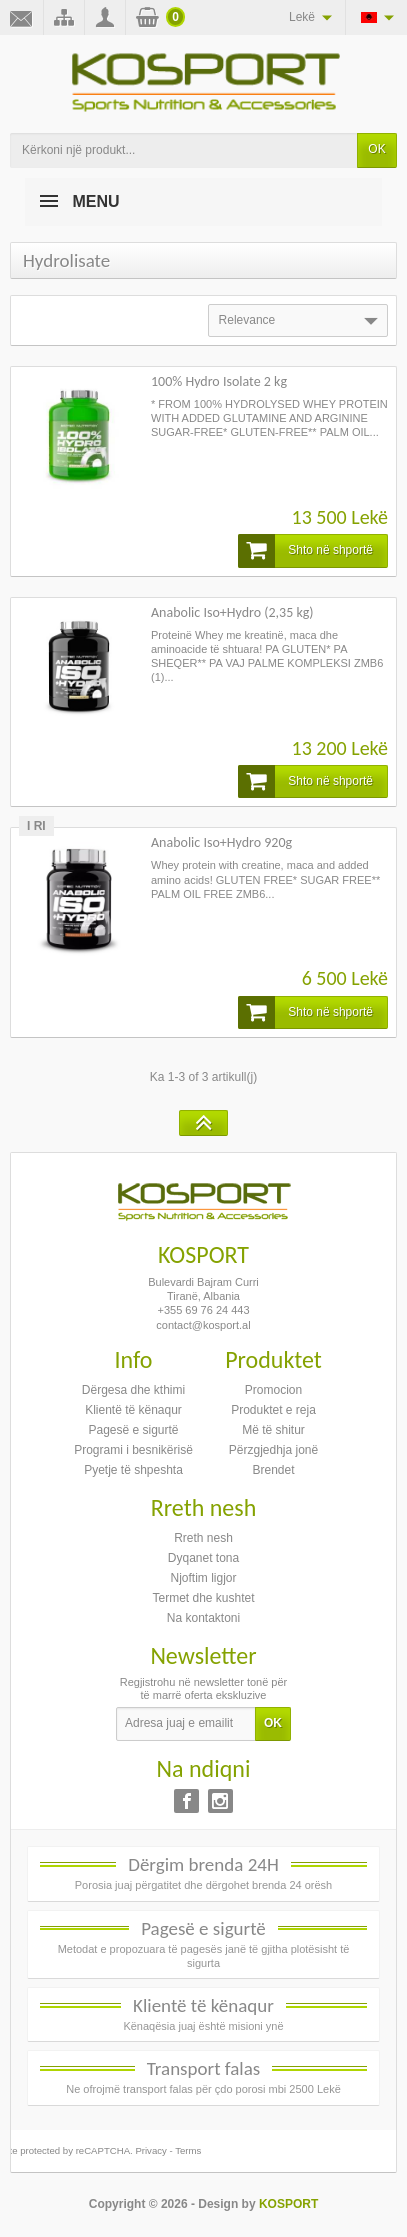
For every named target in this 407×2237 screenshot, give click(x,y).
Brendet (273, 1470)
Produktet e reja (273, 1410)
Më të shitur (273, 1430)
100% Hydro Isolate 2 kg (219, 381)
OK (376, 149)
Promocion (273, 1390)
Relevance (300, 321)
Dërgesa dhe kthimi (133, 1390)
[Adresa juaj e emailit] (186, 1724)
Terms (188, 2150)
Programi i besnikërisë (133, 1450)
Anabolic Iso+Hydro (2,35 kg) (232, 612)
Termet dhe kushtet (203, 1598)
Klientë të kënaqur (133, 1410)
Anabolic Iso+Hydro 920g (221, 842)
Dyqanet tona (203, 1558)
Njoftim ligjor (203, 1578)
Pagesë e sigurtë (133, 1430)
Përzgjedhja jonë (273, 1450)
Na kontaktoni (203, 1618)
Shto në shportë (305, 551)
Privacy (150, 2150)
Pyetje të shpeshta (133, 1470)
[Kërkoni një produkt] (184, 150)
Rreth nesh (203, 1538)
